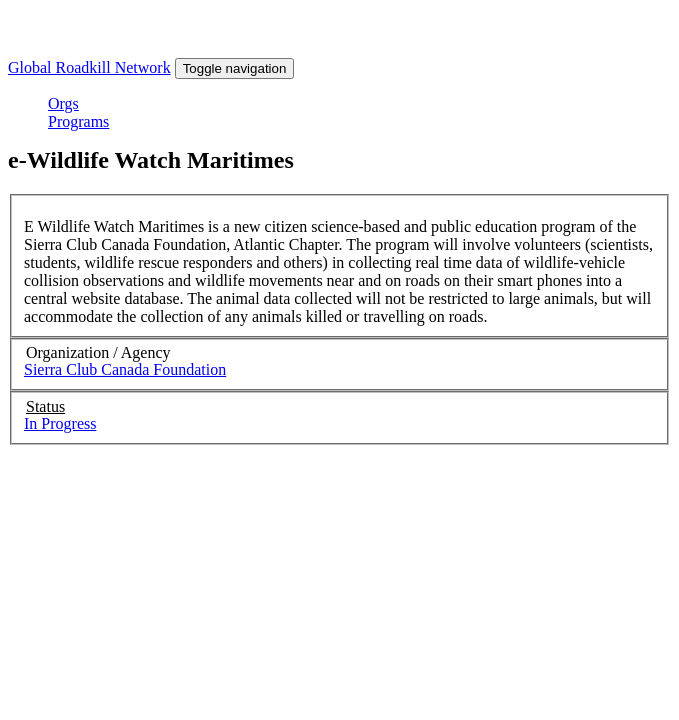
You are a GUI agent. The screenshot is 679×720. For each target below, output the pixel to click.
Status (45, 406)
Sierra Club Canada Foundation (125, 369)
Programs (78, 121)
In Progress (60, 423)
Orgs (63, 103)
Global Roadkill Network (89, 67)
